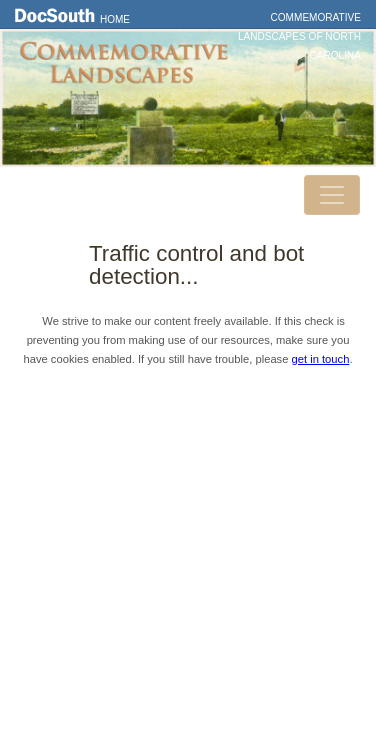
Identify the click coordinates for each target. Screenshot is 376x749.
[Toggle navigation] (332, 195)
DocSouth (188, 447)
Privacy (188, 504)
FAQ (187, 532)
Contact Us (188, 475)
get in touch (321, 359)
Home (115, 19)
